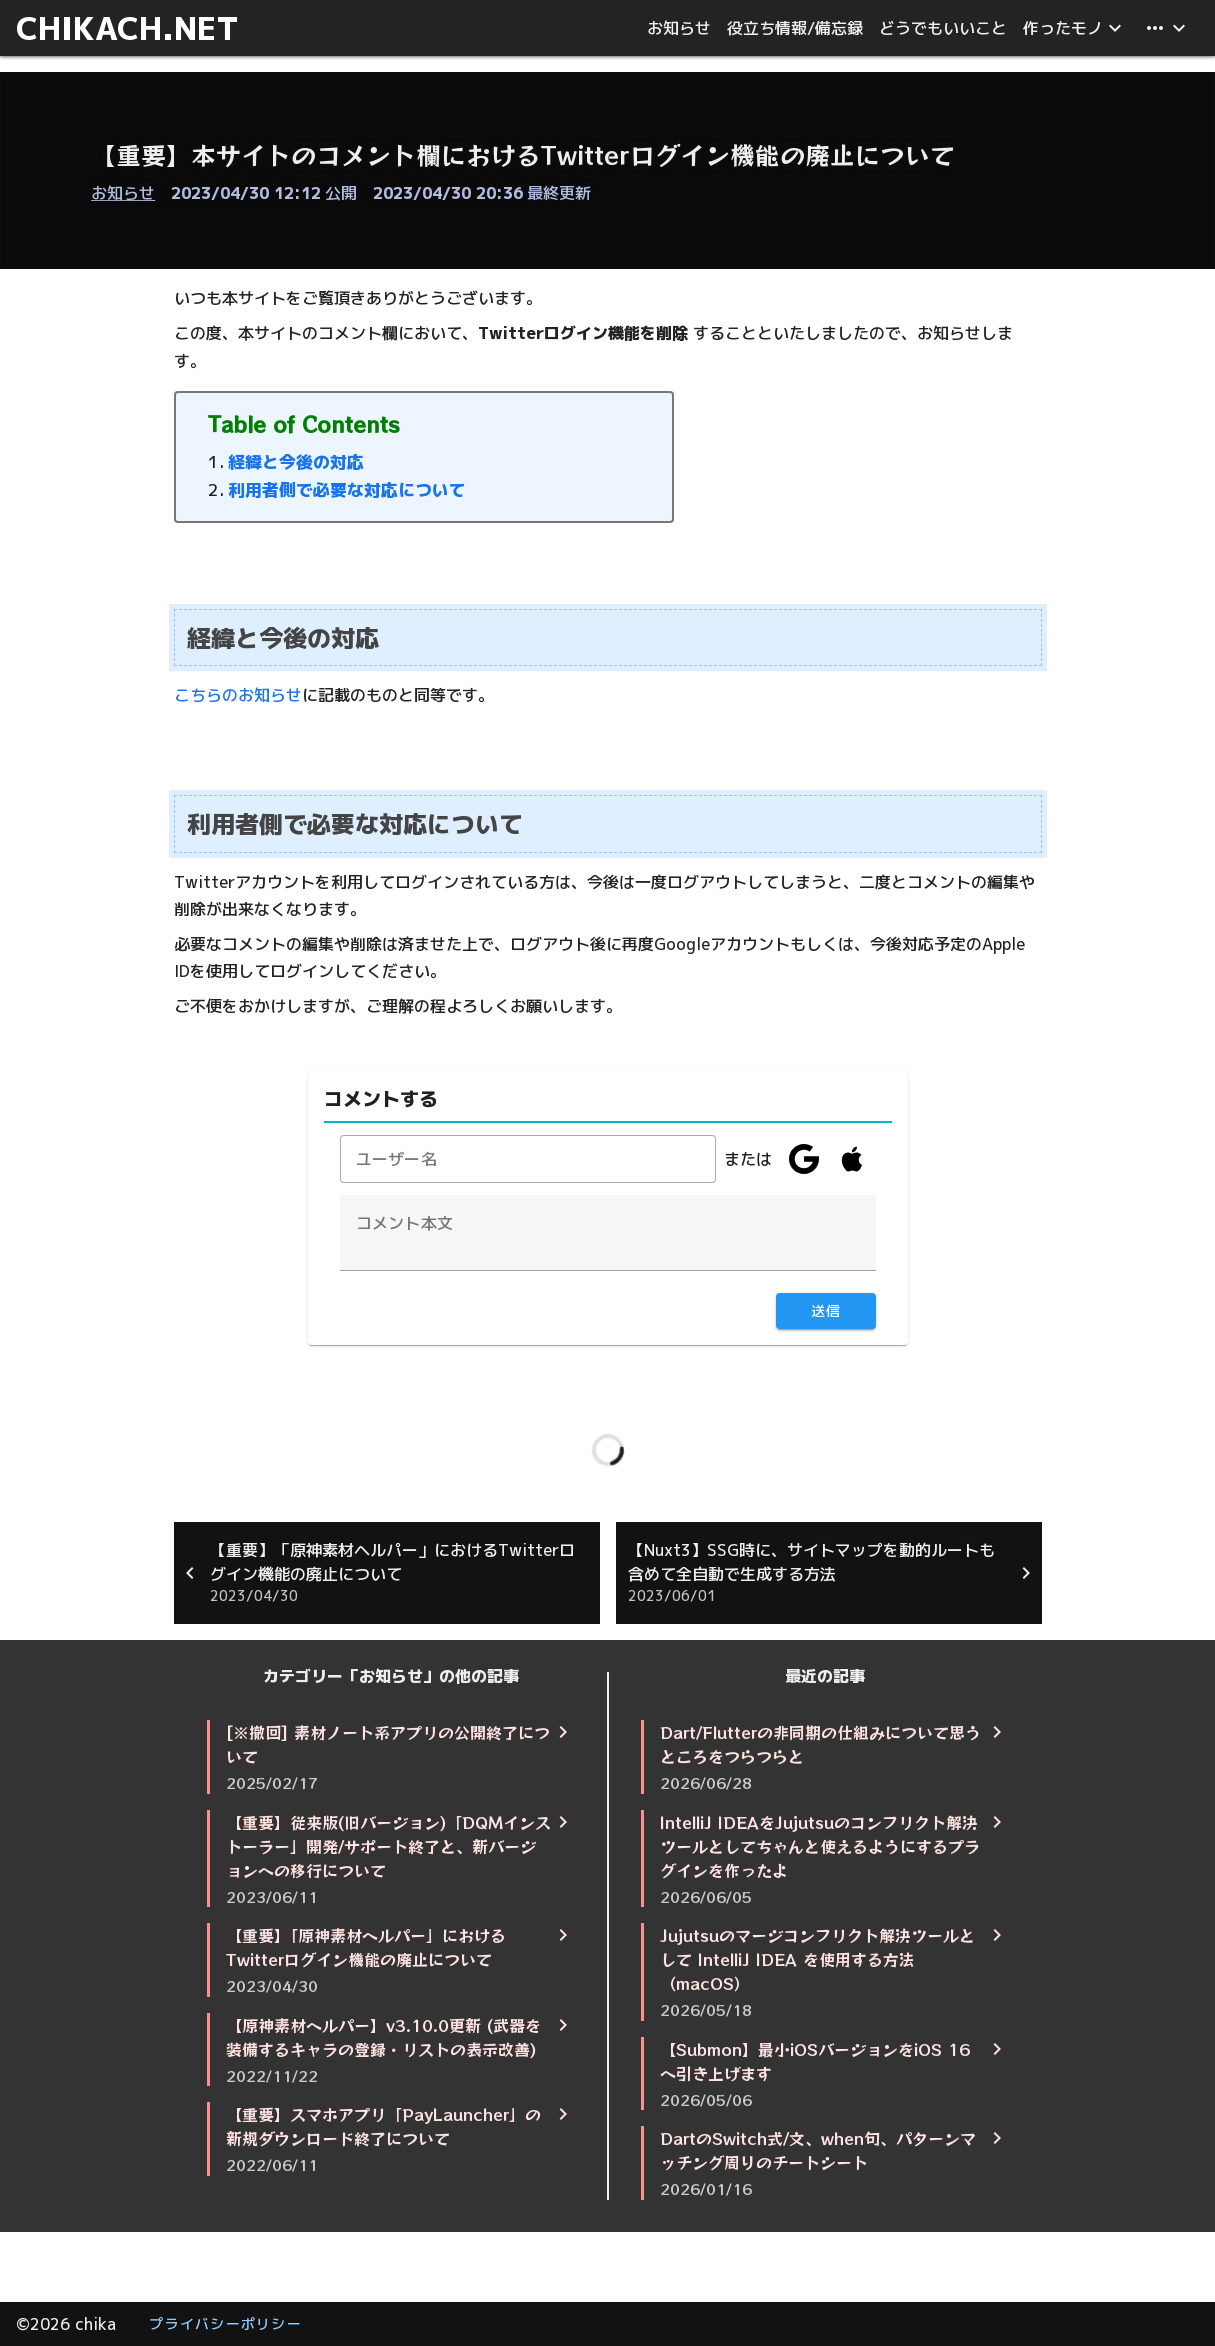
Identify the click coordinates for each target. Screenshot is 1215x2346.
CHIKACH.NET (127, 28)
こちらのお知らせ (238, 695)
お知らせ (123, 193)
